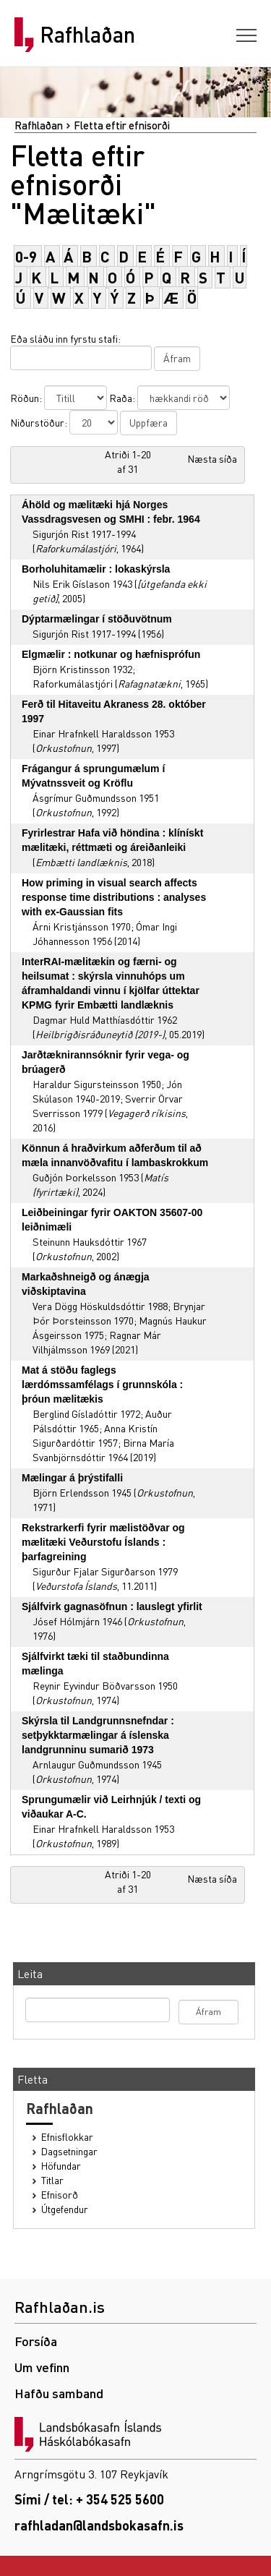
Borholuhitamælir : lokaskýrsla (96, 569)
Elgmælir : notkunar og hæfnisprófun (111, 654)
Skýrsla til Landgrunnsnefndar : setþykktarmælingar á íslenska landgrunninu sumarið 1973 (98, 1735)
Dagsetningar (69, 2151)
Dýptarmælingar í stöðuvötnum (97, 619)
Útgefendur (64, 2209)
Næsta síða (212, 458)
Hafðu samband (58, 2392)
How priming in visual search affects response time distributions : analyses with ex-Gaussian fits (114, 897)
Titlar (52, 2180)
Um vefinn (41, 2366)
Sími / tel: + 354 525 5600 (89, 2499)
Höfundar (61, 2166)
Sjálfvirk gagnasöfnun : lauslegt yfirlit (112, 1606)
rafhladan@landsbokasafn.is (99, 2525)
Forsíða (35, 2340)
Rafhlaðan (87, 35)
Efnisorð (59, 2194)
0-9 (26, 256)
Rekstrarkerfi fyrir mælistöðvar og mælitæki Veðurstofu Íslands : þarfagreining (103, 1542)
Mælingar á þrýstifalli (72, 1478)
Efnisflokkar (67, 2137)
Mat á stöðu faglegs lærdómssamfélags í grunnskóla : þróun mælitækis (102, 1384)
